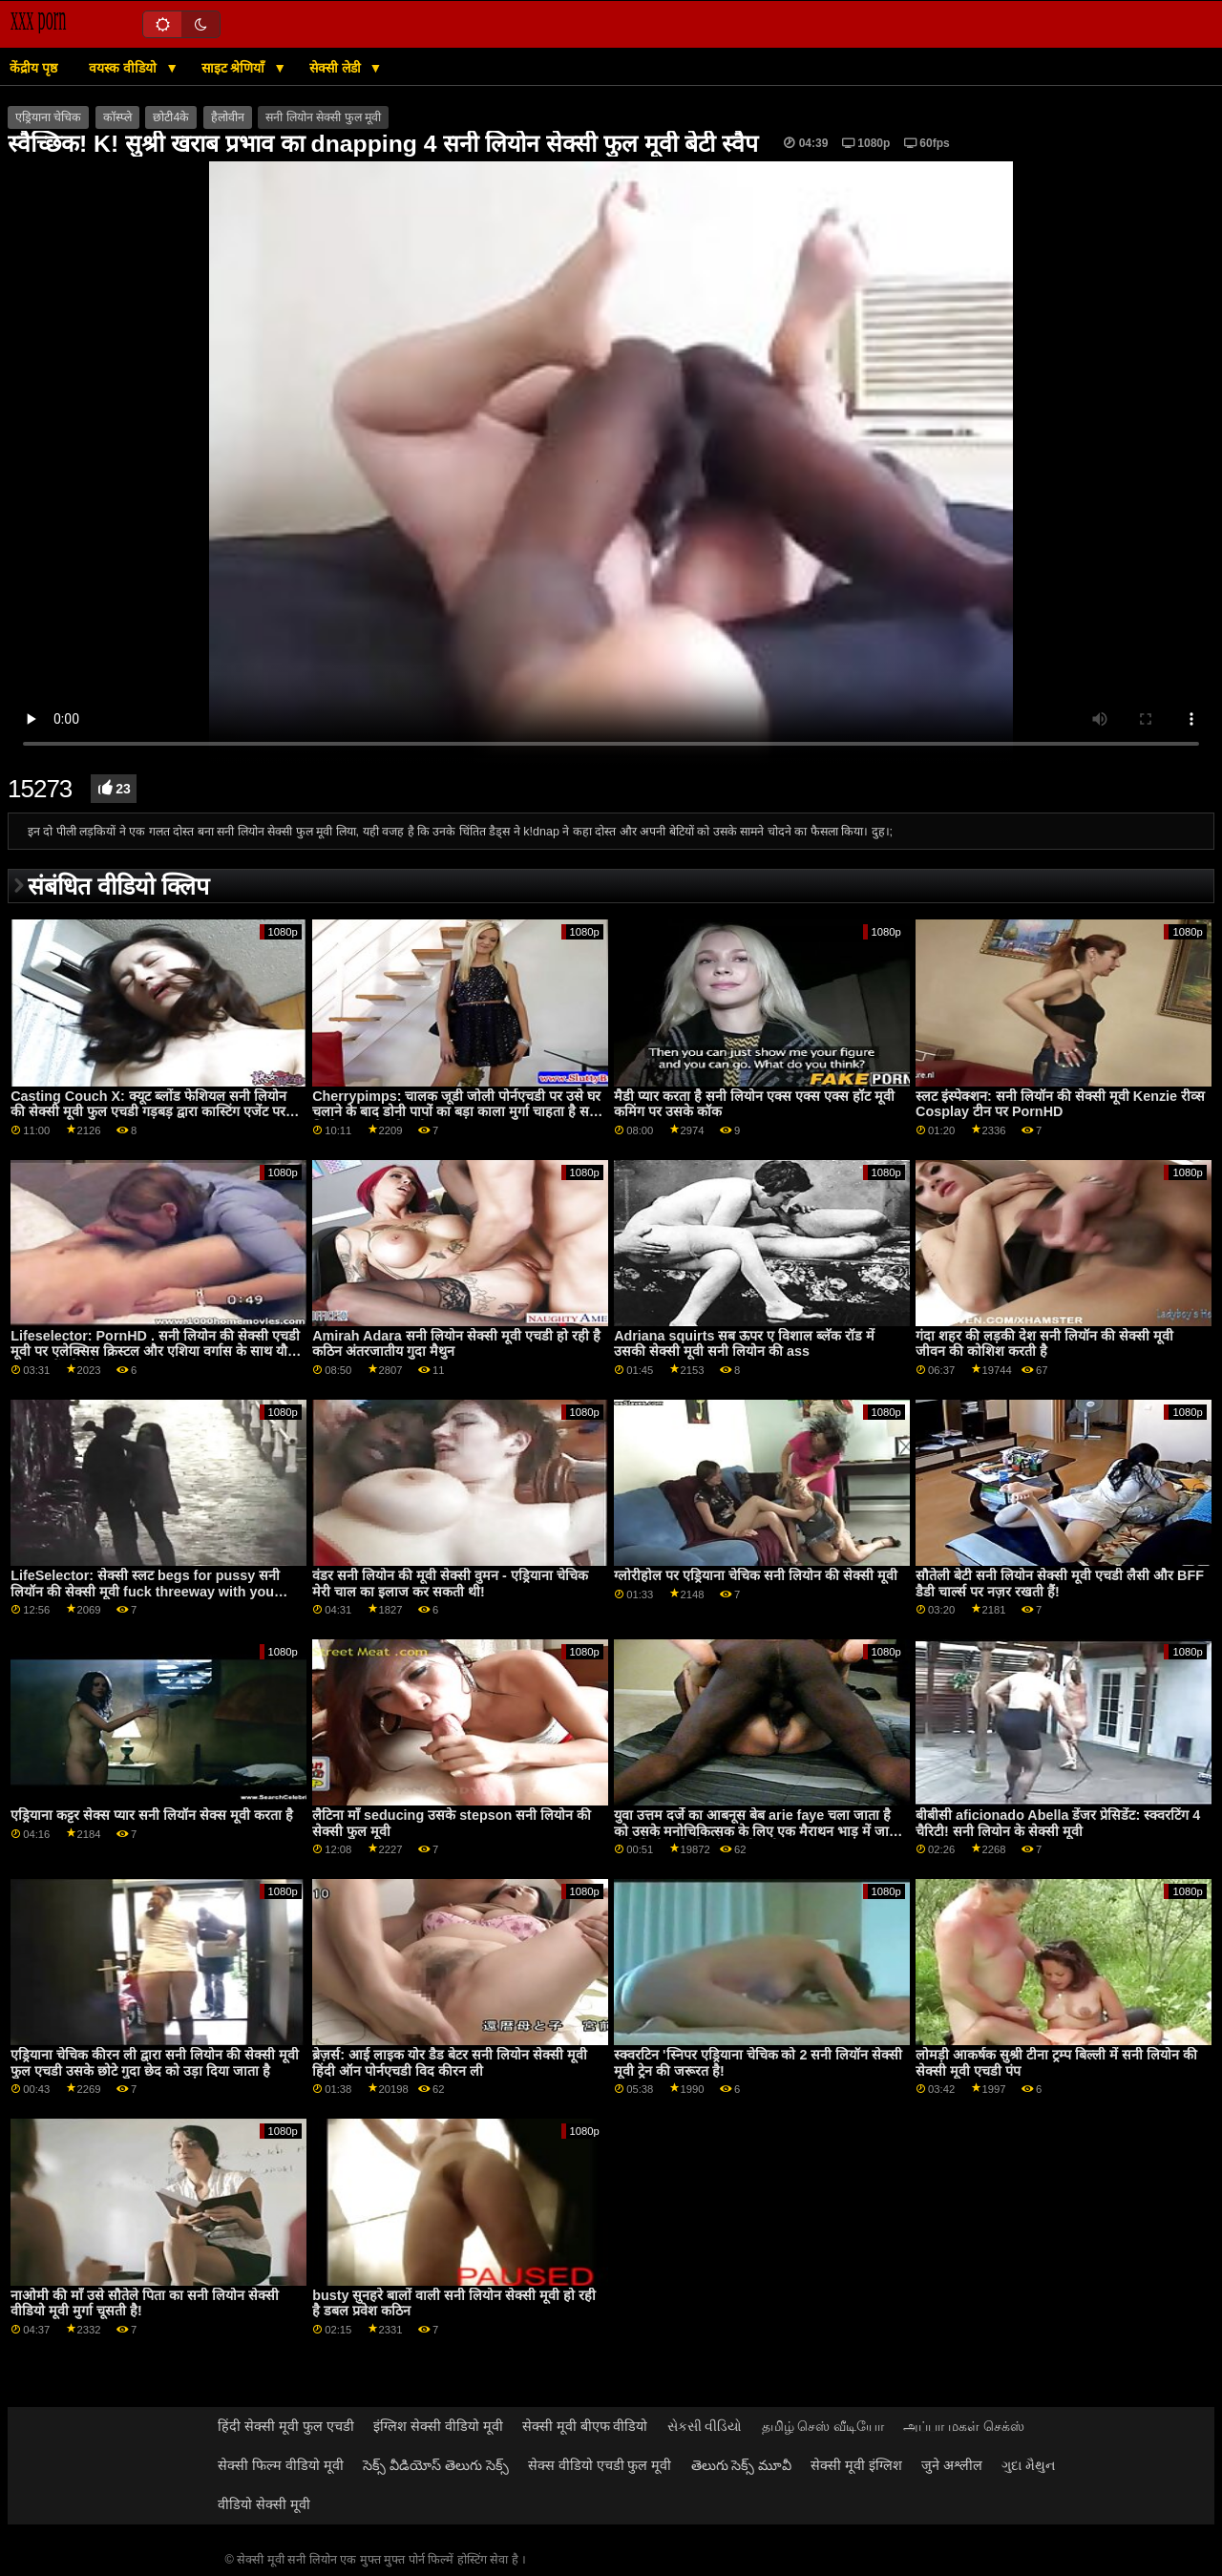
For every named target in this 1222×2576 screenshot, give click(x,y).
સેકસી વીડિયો (705, 2426)
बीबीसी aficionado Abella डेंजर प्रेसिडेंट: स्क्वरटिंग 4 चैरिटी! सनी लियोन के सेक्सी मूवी (1058, 1823)
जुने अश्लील (951, 2465)
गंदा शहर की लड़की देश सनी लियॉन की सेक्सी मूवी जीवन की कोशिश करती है (1044, 1344)
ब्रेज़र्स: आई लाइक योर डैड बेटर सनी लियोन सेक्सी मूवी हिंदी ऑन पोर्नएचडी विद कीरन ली (449, 2063)
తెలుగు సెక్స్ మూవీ (741, 2465)
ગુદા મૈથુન (1028, 2465)
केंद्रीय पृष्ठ (33, 67)
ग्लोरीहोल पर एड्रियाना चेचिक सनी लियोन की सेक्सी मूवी (755, 1575)
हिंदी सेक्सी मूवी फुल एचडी (286, 2426)
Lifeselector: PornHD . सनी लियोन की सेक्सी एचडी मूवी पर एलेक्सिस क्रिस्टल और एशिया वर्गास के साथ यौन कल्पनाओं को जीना (155, 1351)
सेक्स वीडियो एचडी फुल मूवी (600, 2465)
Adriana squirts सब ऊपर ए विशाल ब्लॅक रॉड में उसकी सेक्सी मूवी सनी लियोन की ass (744, 1344)
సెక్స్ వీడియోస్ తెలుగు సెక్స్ (436, 2465)
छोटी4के (171, 117)
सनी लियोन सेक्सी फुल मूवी (323, 117)
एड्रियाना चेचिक (48, 117)
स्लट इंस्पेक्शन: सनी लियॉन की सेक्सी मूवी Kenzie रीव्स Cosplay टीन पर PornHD (1060, 1104)
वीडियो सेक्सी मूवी (264, 2504)
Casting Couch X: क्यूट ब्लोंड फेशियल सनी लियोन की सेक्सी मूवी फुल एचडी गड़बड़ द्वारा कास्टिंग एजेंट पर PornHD (148, 1111)
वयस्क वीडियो (124, 67)
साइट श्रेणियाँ (235, 67)
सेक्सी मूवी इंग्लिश (856, 2465)
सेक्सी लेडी (337, 67)
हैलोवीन (227, 117)
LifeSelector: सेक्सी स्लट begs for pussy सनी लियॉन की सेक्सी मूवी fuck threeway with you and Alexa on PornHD (145, 1591)
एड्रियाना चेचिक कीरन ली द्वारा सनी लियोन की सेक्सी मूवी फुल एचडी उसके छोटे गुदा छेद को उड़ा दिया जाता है (155, 2063)
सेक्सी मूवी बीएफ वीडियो (585, 2426)
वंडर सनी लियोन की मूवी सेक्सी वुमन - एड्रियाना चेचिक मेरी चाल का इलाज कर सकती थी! (450, 1583)
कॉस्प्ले (117, 117)
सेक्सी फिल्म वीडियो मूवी (281, 2465)
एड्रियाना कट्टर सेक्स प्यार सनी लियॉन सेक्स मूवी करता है (152, 1815)
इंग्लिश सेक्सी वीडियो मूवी (438, 2426)
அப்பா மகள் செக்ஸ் (963, 2426)
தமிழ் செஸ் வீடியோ (823, 2426)
